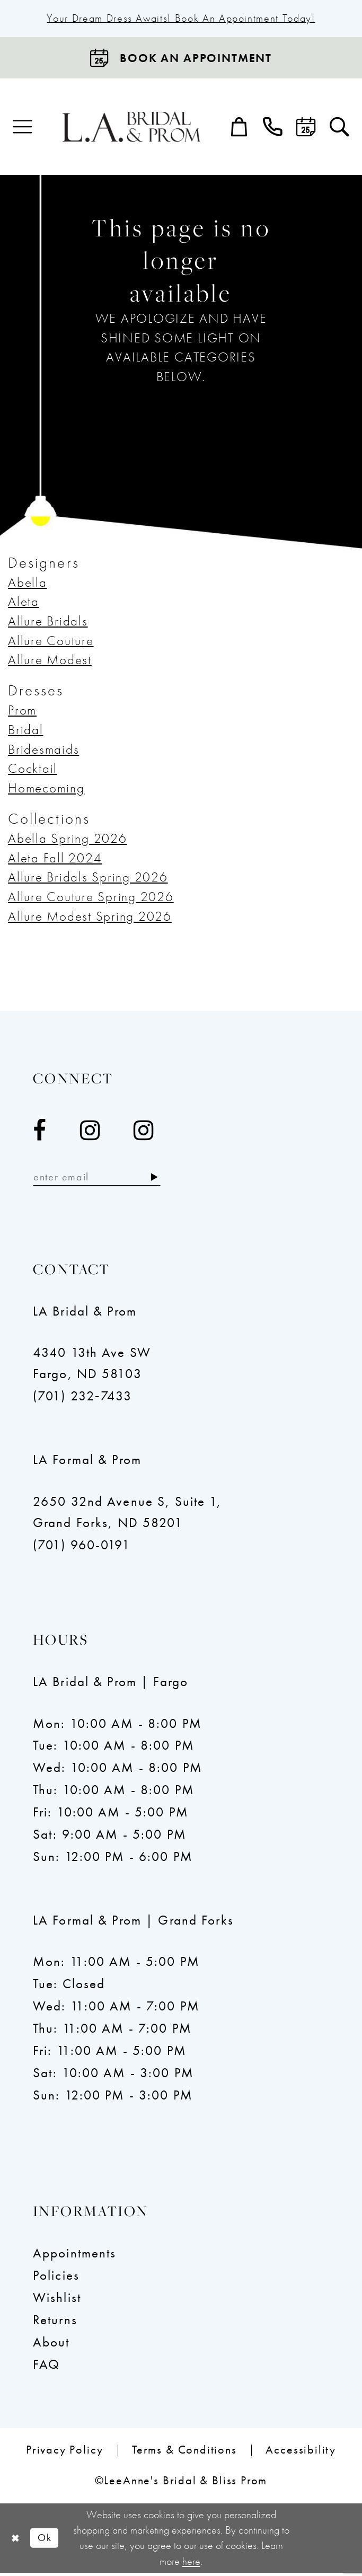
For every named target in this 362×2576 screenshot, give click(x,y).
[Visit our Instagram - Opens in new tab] (90, 1132)
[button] (22, 128)
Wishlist (57, 2300)
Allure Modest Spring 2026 (90, 917)
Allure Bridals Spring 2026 (88, 878)
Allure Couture (51, 641)
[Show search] (339, 128)
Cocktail (32, 770)
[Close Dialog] (16, 2541)
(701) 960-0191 (81, 1548)
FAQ (46, 2367)
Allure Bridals (48, 622)
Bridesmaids (43, 750)
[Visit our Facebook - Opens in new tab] (40, 1132)
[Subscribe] (167, 1179)
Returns (55, 2323)
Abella (27, 583)
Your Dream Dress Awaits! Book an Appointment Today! (181, 19)
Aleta (23, 603)
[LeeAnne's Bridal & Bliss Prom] (131, 128)
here (191, 2564)
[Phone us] (272, 128)
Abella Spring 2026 (67, 840)
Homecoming (46, 789)
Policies (56, 2278)
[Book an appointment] (181, 59)
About (51, 2345)
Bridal (25, 731)
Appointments (75, 2256)
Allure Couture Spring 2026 (91, 898)
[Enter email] (103, 1179)
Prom (22, 711)
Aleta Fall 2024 (55, 859)
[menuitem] (22, 128)
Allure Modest (50, 661)
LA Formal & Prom (87, 1463)
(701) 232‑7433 (82, 1399)
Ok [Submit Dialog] (48, 2541)
